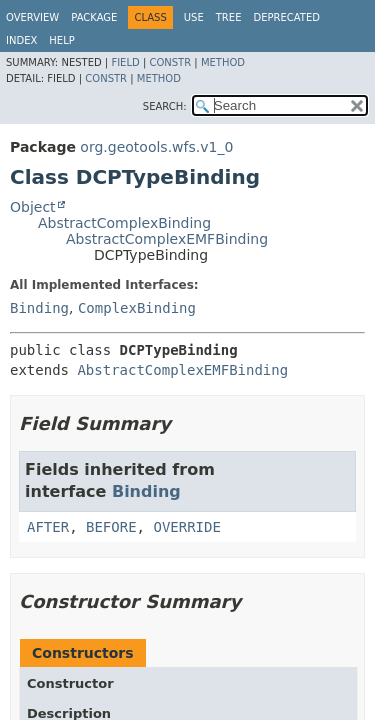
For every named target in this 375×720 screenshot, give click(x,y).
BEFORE (111, 527)
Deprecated (286, 17)
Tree (229, 17)
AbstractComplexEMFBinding (167, 239)
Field (125, 62)
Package (94, 17)
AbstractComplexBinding (124, 223)
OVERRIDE (186, 527)
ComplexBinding (137, 308)
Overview (32, 17)
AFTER (48, 527)
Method (223, 62)
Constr (170, 62)
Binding (39, 308)
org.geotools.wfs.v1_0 (156, 147)
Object (33, 207)
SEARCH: (165, 106)
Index (21, 40)
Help (61, 40)
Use (194, 17)
